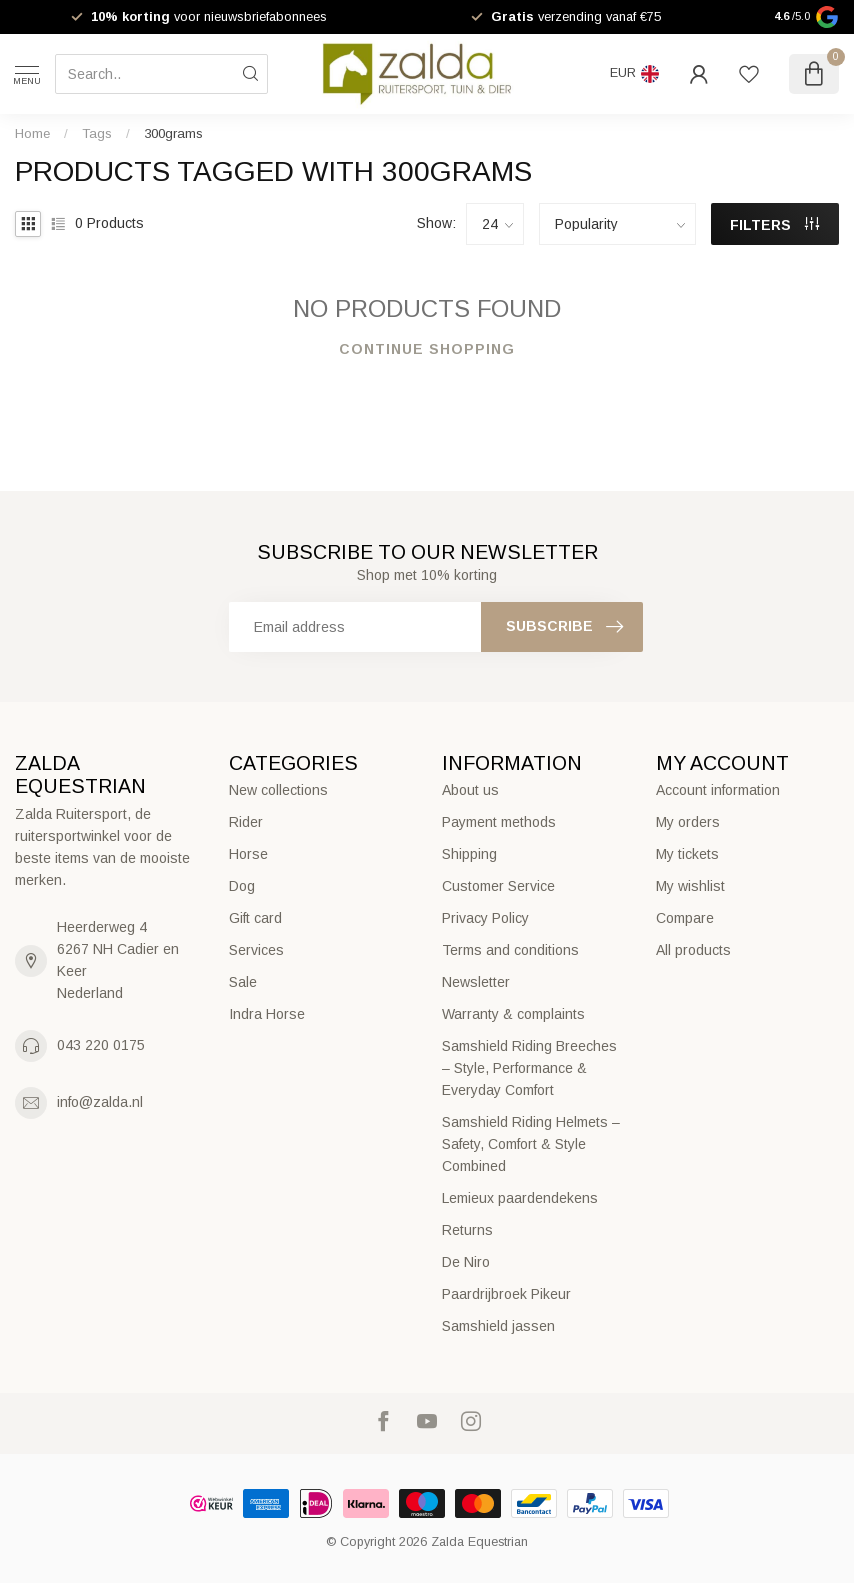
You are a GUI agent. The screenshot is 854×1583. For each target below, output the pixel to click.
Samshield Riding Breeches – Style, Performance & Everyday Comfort (529, 1068)
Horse (248, 854)
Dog (242, 886)
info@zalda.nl (100, 1102)
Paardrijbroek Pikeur (506, 1294)
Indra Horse (267, 1014)
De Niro (466, 1262)
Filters (774, 225)
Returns (467, 1230)
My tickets (687, 854)
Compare (685, 918)
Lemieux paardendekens (520, 1198)
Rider (246, 822)
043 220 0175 (101, 1045)
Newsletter (476, 982)
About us (470, 790)
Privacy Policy (485, 918)
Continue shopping (427, 349)
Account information (718, 790)
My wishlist (690, 886)
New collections (278, 790)
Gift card (255, 918)
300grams (173, 133)
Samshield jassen (498, 1326)
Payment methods (499, 822)
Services (256, 950)
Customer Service (498, 886)
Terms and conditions (510, 950)
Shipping (469, 854)
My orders (688, 822)
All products (693, 950)
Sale (243, 982)
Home (32, 133)
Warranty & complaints (513, 1014)
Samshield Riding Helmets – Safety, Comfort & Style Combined (531, 1144)
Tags (97, 133)
